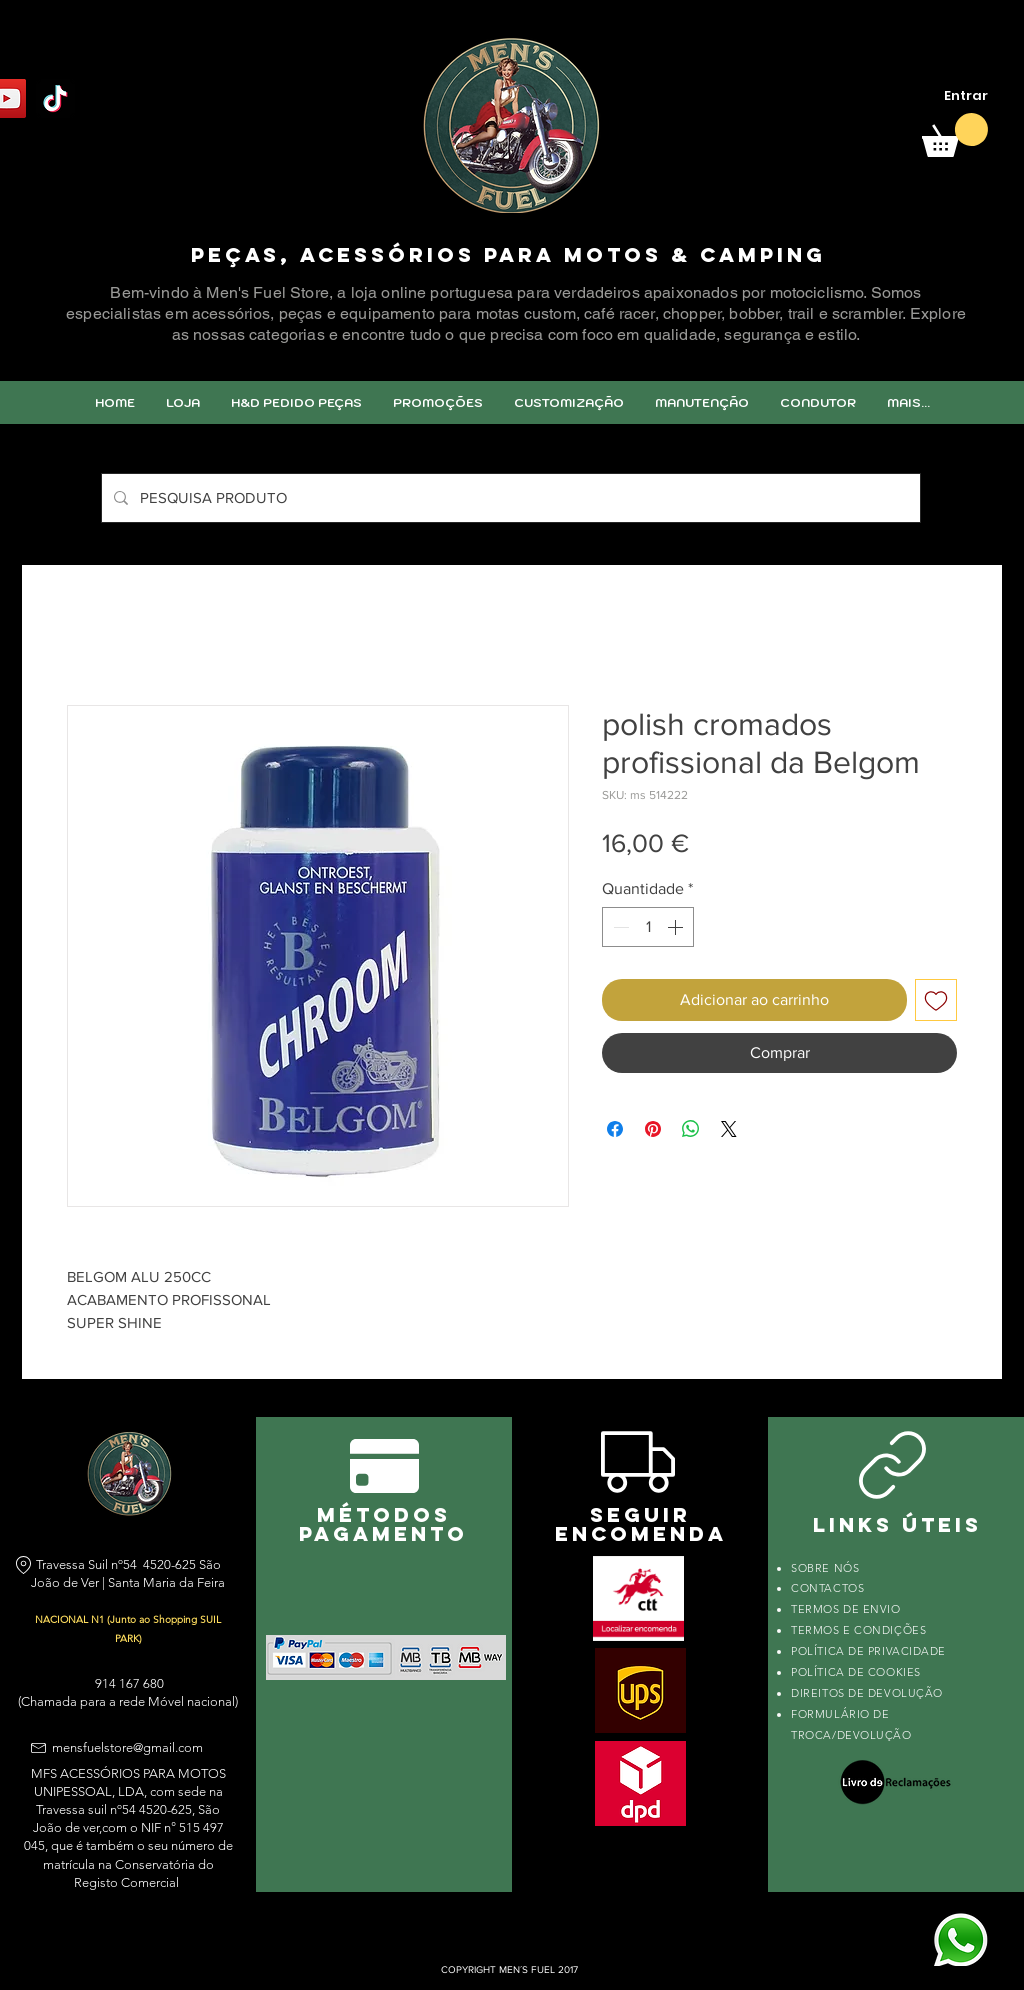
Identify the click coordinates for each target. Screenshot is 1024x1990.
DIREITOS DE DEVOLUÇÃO (867, 1693)
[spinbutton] (648, 927)
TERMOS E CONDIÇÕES (858, 1630)
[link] (955, 135)
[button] (568, 402)
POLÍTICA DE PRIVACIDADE (868, 1651)
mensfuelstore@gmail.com (127, 1747)
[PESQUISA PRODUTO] (509, 498)
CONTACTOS (827, 1588)
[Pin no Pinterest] (653, 1129)
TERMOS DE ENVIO (847, 1609)
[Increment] (677, 927)
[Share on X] (729, 1129)
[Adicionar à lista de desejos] (936, 1000)
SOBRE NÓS (825, 1568)
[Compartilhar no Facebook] (615, 1129)
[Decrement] (619, 927)
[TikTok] (55, 98)
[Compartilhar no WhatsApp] (691, 1129)
